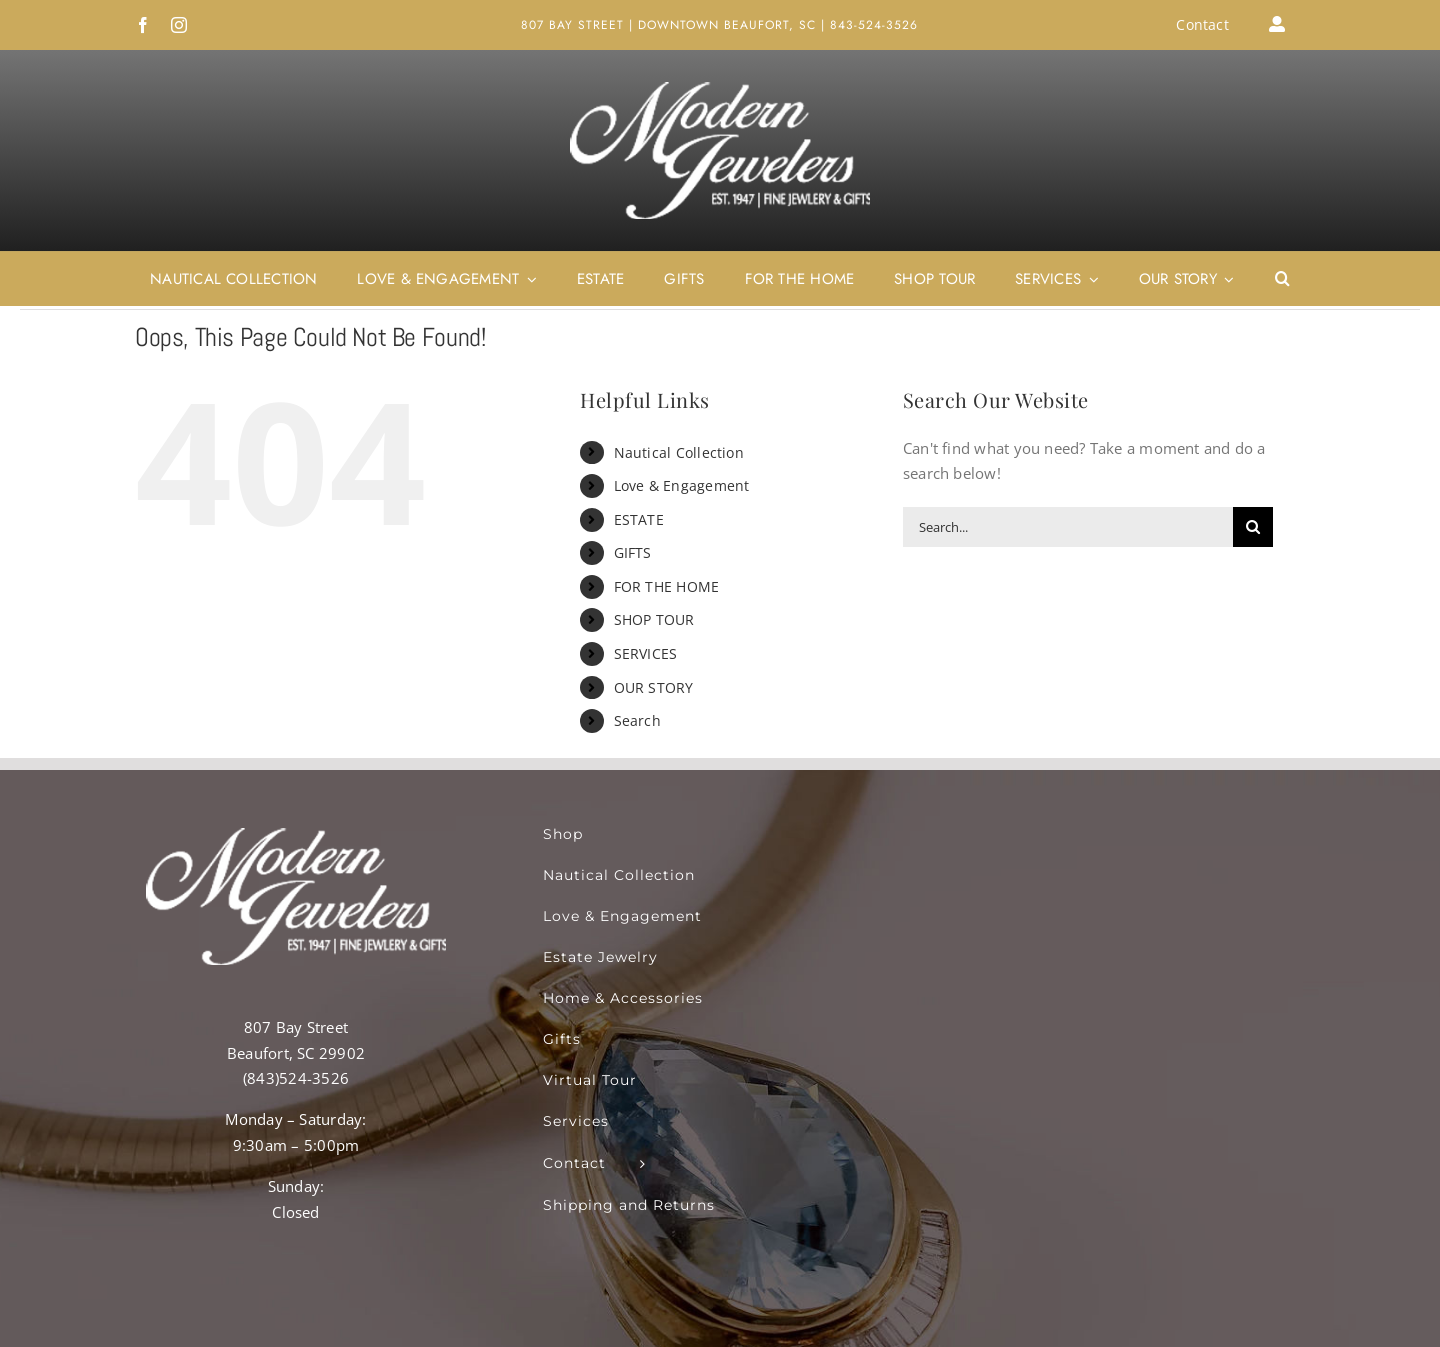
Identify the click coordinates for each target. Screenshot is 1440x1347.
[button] (1282, 279)
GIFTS (633, 552)
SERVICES (646, 653)
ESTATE (639, 519)
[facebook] (143, 25)
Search (637, 720)
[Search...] (1068, 527)
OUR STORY (654, 687)
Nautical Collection (679, 452)
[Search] (1253, 527)
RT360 (396, 1310)
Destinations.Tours (713, 1310)
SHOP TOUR (654, 619)
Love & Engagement (682, 485)
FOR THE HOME (667, 586)
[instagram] (179, 25)
